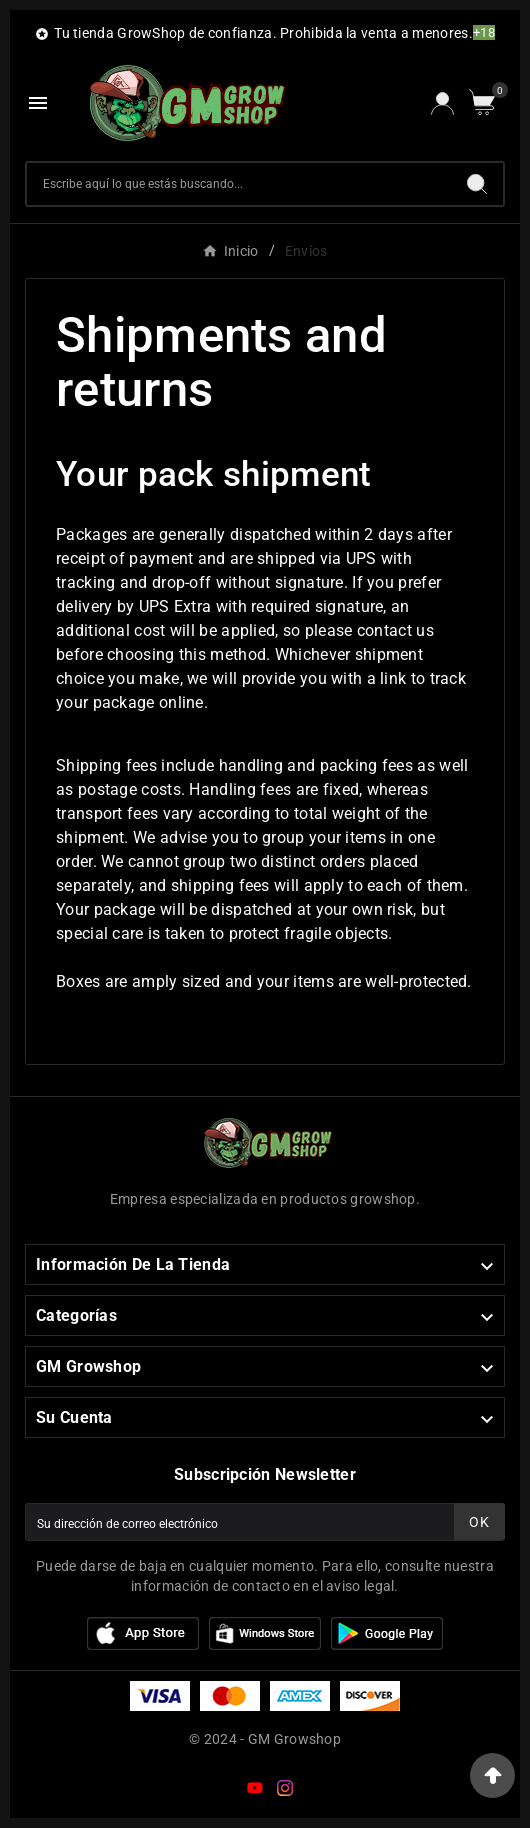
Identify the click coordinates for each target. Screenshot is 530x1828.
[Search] (477, 184)
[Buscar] (239, 184)
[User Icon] (442, 103)
